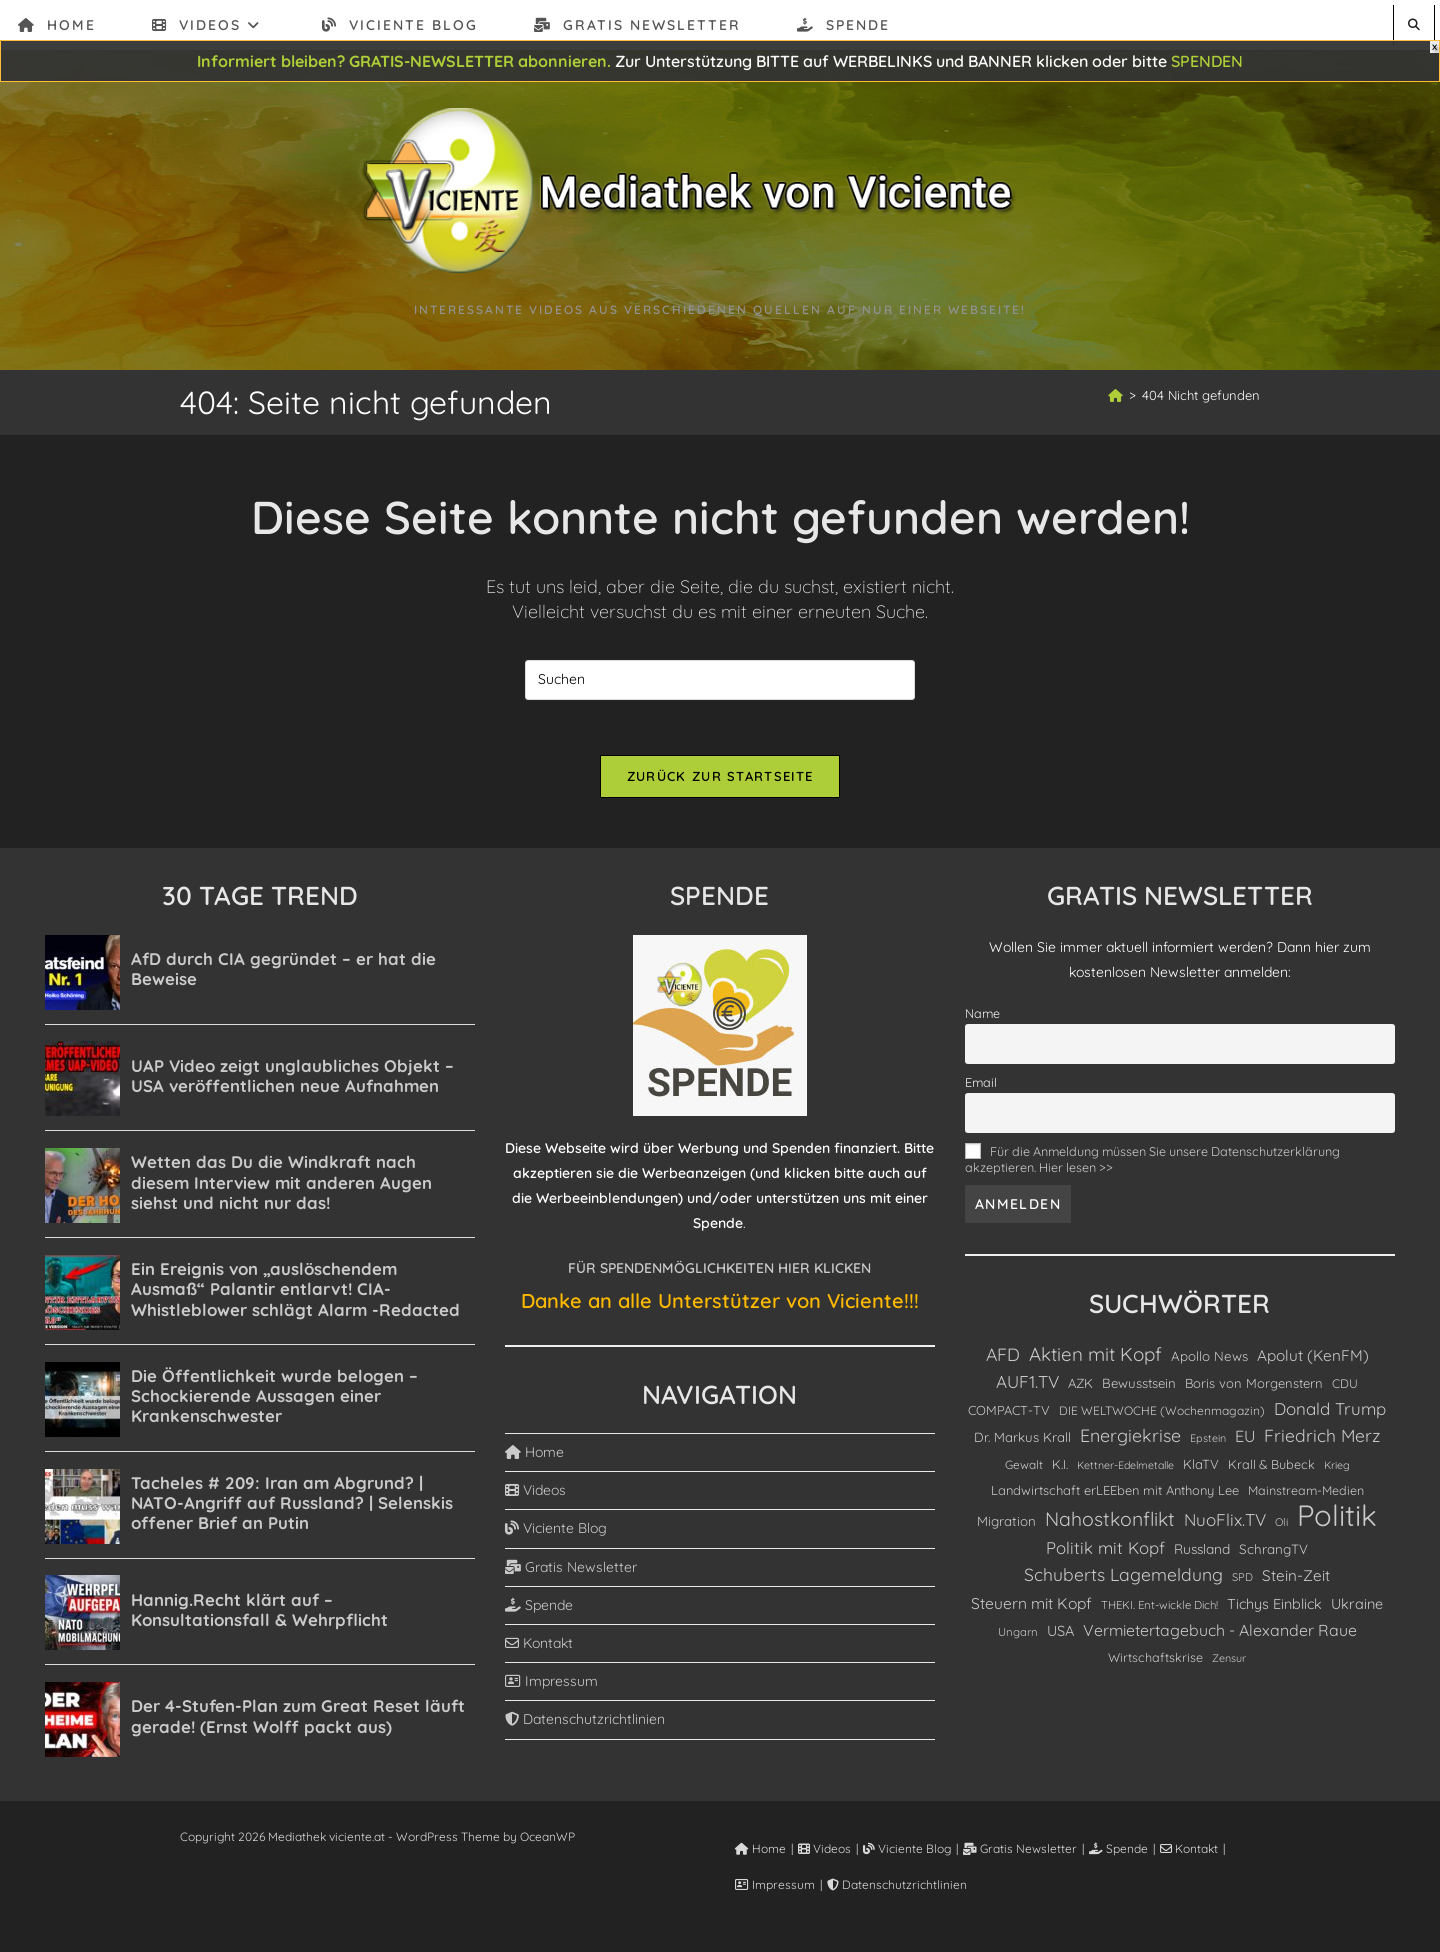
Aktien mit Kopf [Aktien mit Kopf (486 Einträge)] (1095, 1358)
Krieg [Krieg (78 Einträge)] (1337, 1469)
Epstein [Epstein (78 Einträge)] (1208, 1443)
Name (982, 1017)
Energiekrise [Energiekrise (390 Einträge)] (1130, 1440)
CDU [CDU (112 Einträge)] (1345, 1388)
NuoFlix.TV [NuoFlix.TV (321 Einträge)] (1225, 1523)
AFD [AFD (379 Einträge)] (1003, 1358)
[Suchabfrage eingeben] (720, 680)
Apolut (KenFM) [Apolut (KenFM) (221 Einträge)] (1313, 1359)
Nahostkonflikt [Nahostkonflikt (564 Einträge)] (1110, 1523)
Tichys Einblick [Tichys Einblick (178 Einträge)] (1274, 1608)
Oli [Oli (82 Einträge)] (1281, 1526)
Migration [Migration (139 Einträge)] (1006, 1525)
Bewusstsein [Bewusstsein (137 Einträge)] (1139, 1388)
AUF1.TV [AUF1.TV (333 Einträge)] (1027, 1386)
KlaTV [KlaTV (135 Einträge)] (1201, 1468)
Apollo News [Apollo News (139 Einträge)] (1209, 1360)
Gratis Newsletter (571, 1571)
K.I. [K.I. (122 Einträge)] (1060, 1468)
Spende (539, 1609)
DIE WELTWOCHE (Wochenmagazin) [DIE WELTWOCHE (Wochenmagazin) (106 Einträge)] (1162, 1415)
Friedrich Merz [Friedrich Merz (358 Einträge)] (1322, 1440)
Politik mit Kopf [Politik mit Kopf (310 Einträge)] (1105, 1552)
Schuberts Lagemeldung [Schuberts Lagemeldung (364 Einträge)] (1123, 1579)
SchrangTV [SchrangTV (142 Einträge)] (1273, 1554)
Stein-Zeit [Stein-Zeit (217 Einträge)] (1296, 1580)
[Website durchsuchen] (1414, 24)
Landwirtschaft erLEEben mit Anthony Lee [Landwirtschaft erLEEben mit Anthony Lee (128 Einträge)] (1115, 1494)
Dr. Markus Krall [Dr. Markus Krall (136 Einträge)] (1022, 1442)
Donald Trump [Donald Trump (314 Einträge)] (1330, 1413)
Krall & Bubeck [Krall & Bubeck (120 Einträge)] (1271, 1468)
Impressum (551, 1686)
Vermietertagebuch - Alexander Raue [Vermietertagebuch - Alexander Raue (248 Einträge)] (1220, 1634)
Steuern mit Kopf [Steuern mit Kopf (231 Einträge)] (1031, 1607)
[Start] (1115, 395)
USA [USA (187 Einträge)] (1060, 1634)
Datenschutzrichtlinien (585, 1724)
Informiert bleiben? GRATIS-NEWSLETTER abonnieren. (404, 61)
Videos (535, 1495)
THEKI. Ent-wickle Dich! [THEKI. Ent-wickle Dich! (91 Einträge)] (1159, 1609)
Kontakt (539, 1647)
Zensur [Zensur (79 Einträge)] (1229, 1662)
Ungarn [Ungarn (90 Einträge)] (1018, 1636)
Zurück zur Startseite (720, 781)
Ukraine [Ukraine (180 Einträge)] (1357, 1608)
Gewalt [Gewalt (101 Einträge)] (1024, 1468)
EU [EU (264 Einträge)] (1245, 1441)
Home (534, 1456)
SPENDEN (1207, 61)
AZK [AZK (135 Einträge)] (1080, 1388)
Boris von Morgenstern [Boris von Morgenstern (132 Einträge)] (1254, 1388)
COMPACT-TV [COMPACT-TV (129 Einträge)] (1009, 1415)
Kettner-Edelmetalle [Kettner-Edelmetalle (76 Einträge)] (1125, 1469)
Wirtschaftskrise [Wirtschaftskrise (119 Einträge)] (1155, 1661)
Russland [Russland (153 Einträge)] (1202, 1553)
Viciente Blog (556, 1533)
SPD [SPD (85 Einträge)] (1242, 1582)
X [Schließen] (1434, 47)
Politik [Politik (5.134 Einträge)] (1337, 1519)
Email (981, 1086)
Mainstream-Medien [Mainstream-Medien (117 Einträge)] (1306, 1494)
